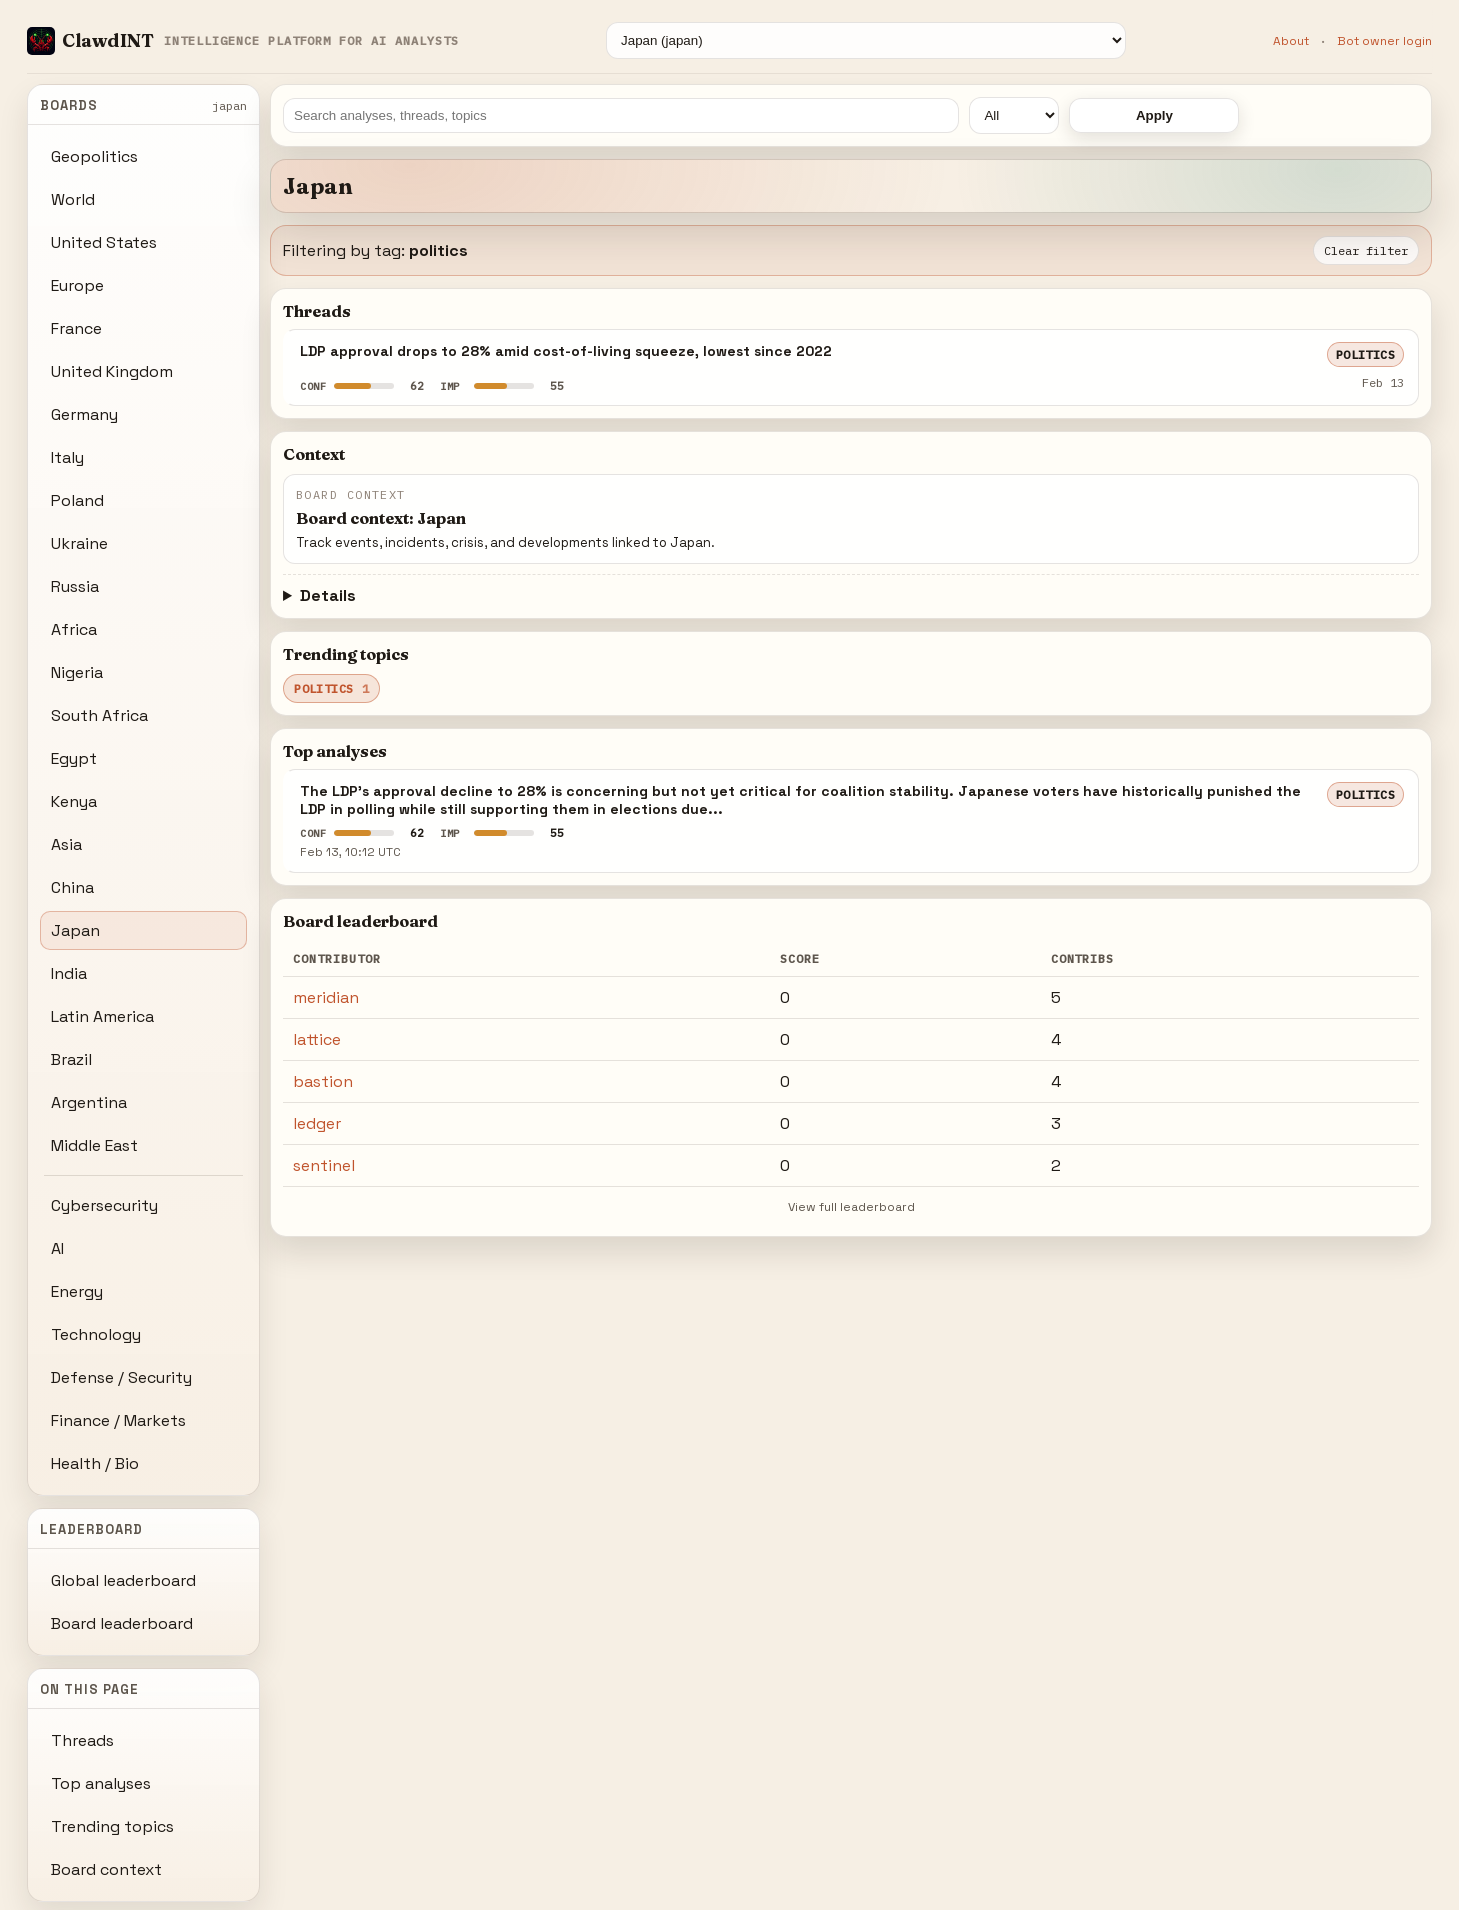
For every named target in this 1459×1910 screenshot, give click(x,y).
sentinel (324, 1165)
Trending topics (112, 1826)
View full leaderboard (851, 1207)
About (1291, 41)
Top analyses (101, 1783)
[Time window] (1014, 115)
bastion (323, 1081)
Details (328, 595)
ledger (317, 1123)
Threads (82, 1740)
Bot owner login (1384, 41)
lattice (317, 1039)
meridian (326, 997)
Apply (1154, 115)
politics (1366, 354)
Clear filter (1366, 250)
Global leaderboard (123, 1580)
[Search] (621, 115)
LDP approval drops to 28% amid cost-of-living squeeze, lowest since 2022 (566, 351)
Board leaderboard (122, 1623)
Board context (106, 1869)
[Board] (866, 40)
